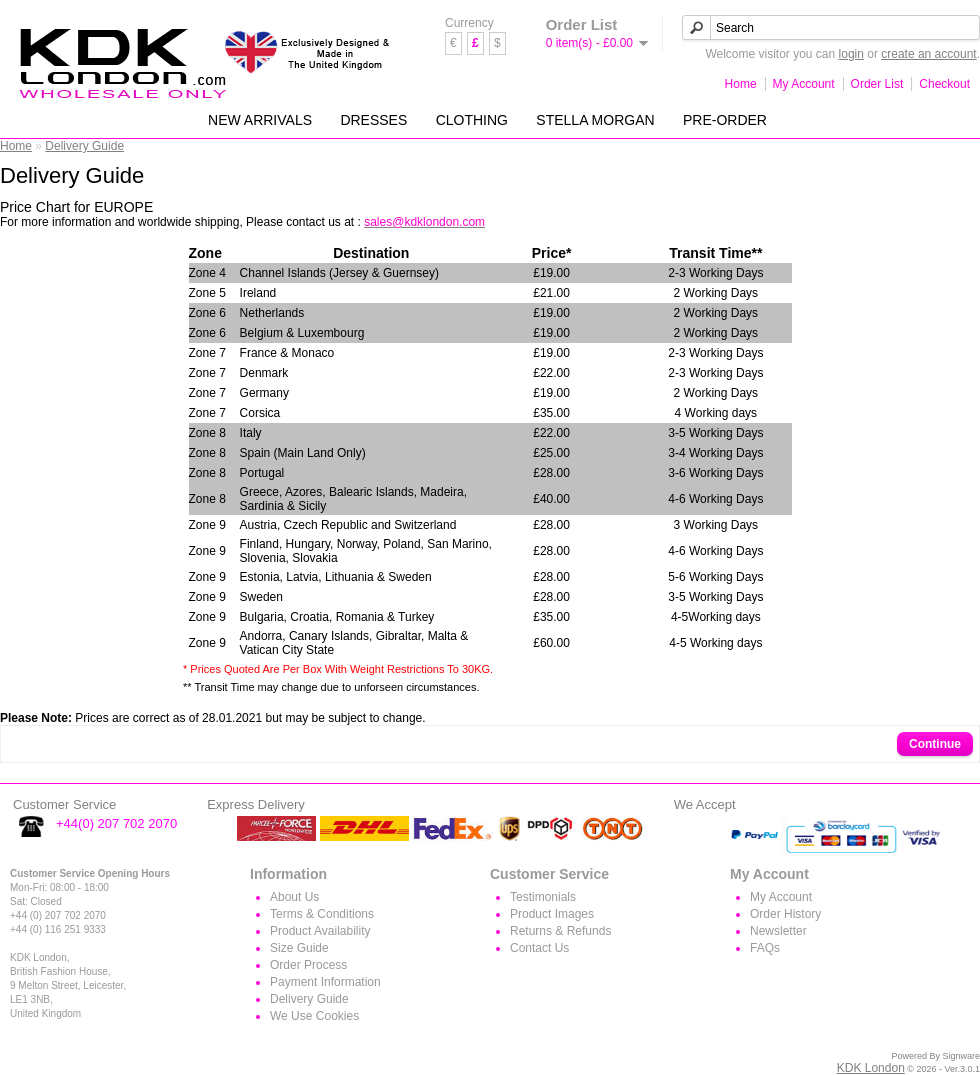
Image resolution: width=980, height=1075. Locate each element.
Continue (935, 744)
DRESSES (373, 120)
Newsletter (778, 931)
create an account (928, 54)
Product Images (552, 914)
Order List (877, 84)
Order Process (308, 965)
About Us (294, 897)
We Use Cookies (314, 1016)
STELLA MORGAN (595, 120)
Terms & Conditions (322, 914)
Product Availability (320, 931)
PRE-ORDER (725, 120)
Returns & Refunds (560, 931)
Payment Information (325, 982)
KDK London (871, 1068)
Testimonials (543, 897)
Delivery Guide (84, 146)
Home (741, 84)
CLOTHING (472, 120)
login (851, 54)
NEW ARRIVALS (260, 120)
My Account (804, 84)
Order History (785, 914)
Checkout (944, 84)
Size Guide (299, 948)
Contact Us (539, 948)
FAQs (765, 948)
